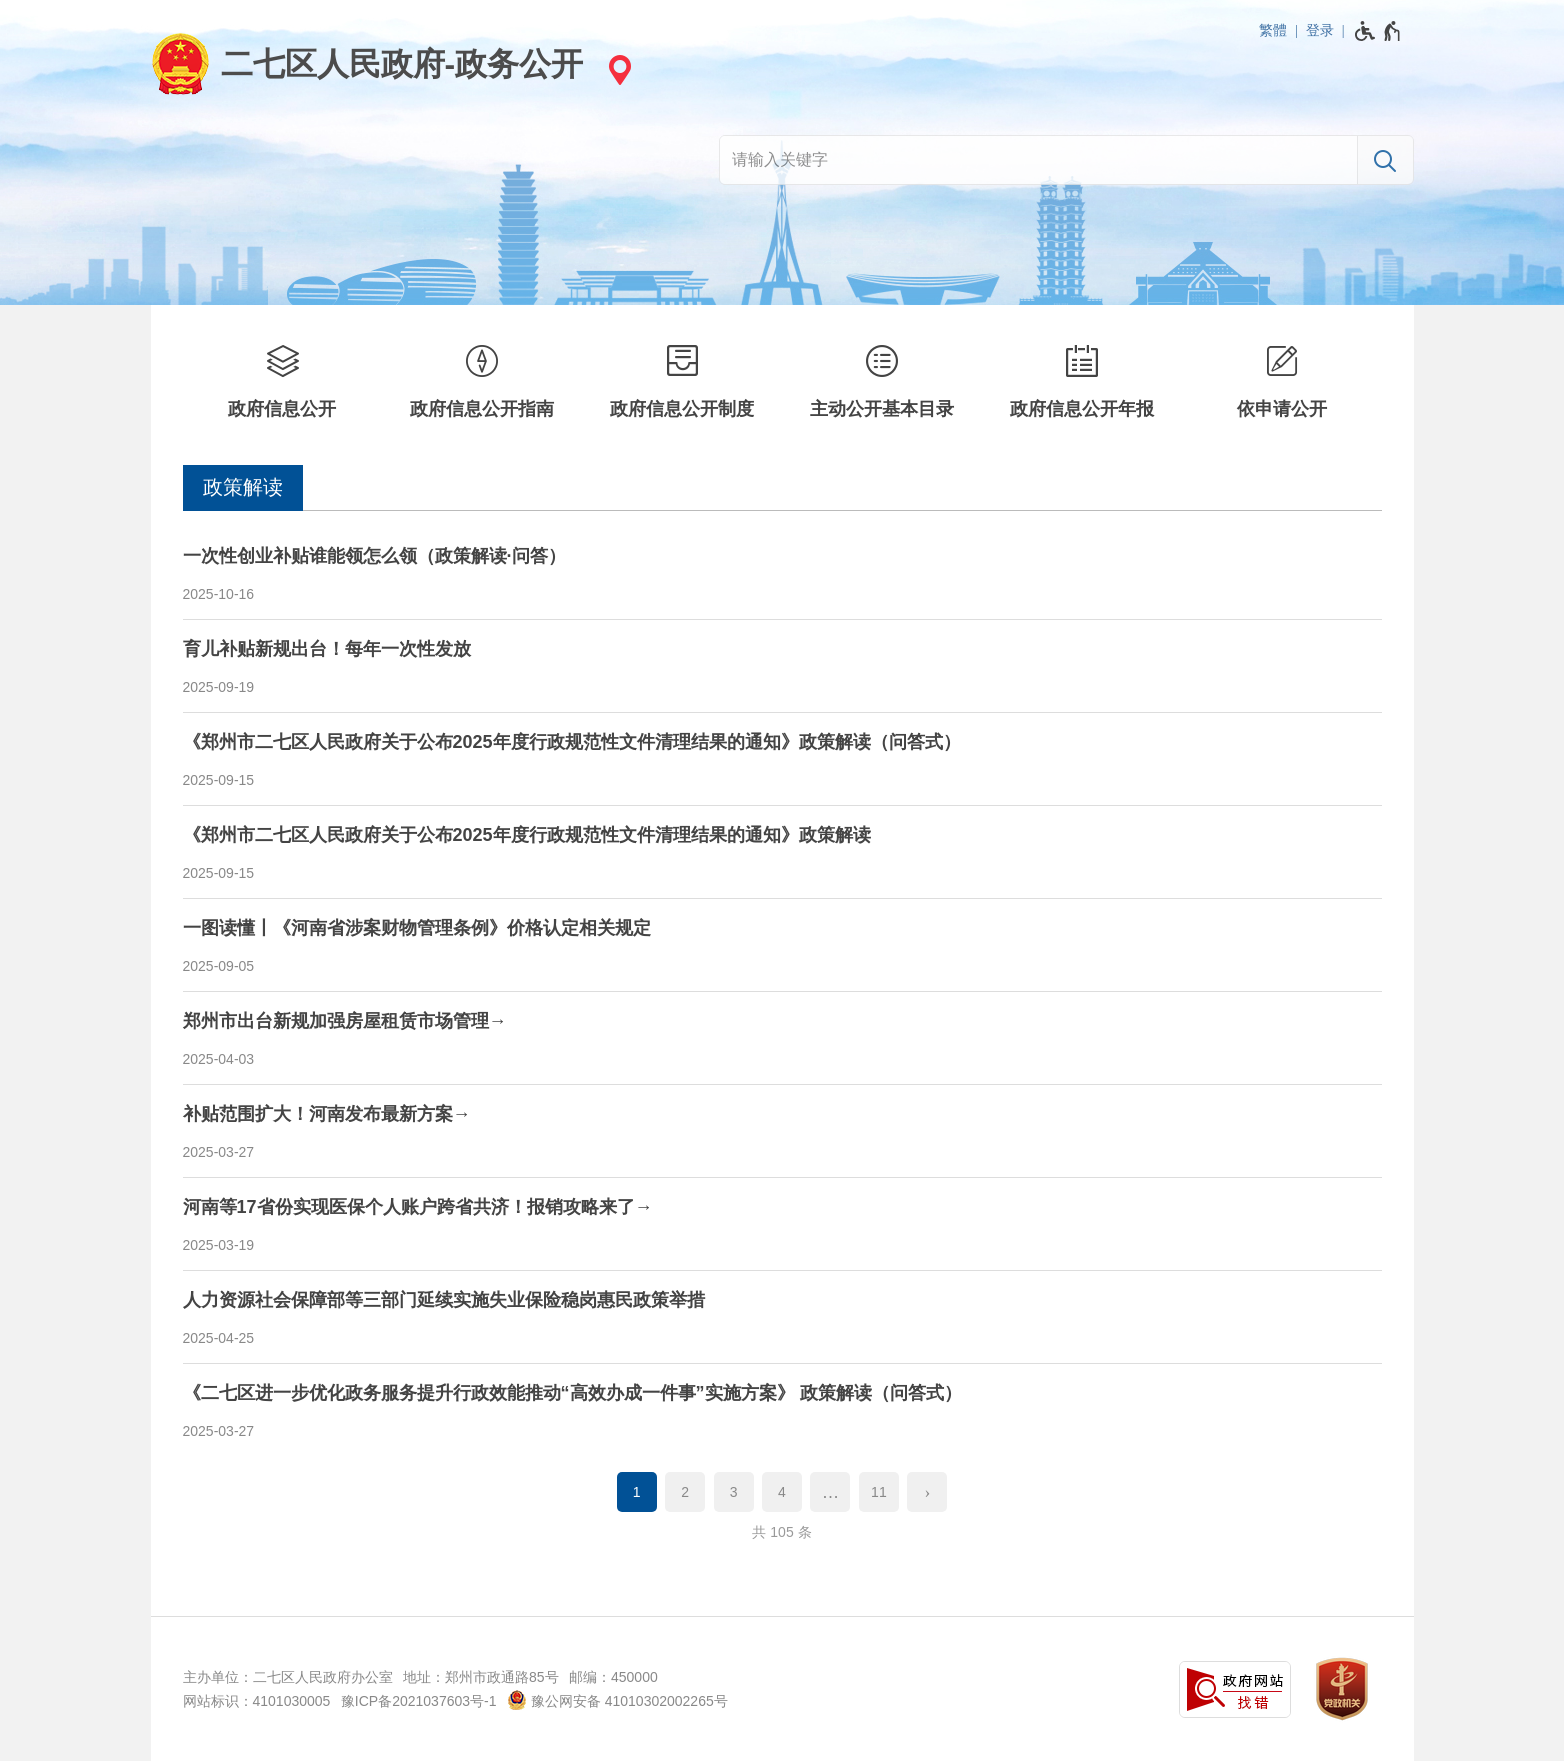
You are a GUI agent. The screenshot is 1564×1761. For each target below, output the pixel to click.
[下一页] (927, 1492)
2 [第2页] (685, 1492)
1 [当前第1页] (637, 1492)
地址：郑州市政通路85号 (481, 1677)
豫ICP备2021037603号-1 (419, 1701)
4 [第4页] (782, 1492)
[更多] (830, 1492)
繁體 (1273, 30)
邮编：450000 (613, 1677)
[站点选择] (617, 69)
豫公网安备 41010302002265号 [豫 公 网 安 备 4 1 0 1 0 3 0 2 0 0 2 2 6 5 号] (617, 1700)
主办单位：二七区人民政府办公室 (288, 1677)
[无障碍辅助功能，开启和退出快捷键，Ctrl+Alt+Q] (1378, 31)
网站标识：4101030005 (257, 1701)
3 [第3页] (734, 1492)
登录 (1320, 30)
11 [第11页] (879, 1492)
